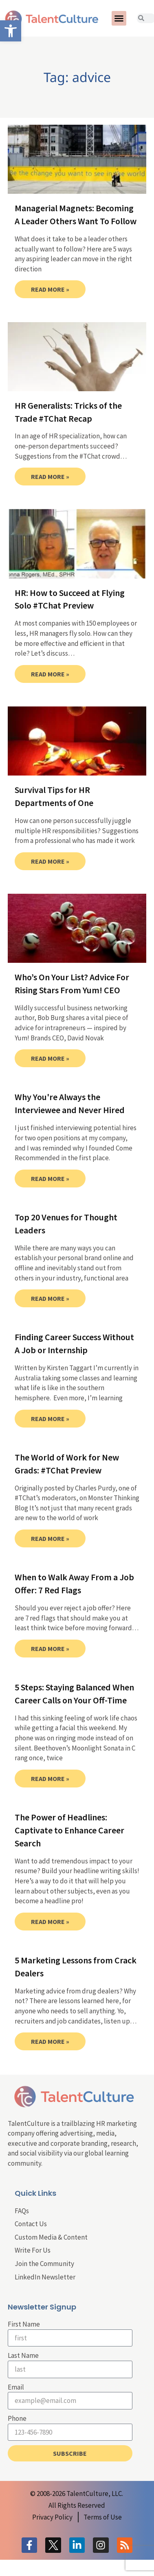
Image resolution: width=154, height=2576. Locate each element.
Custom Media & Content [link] (51, 2237)
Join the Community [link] (44, 2263)
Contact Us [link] (31, 2223)
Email (16, 2387)
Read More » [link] (50, 289)
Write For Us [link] (33, 2250)
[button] (119, 18)
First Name (24, 2324)
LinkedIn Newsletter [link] (45, 2277)
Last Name (23, 2355)
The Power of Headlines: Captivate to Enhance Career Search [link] (69, 1830)
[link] (10, 30)
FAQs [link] (22, 2210)
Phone (17, 2418)
